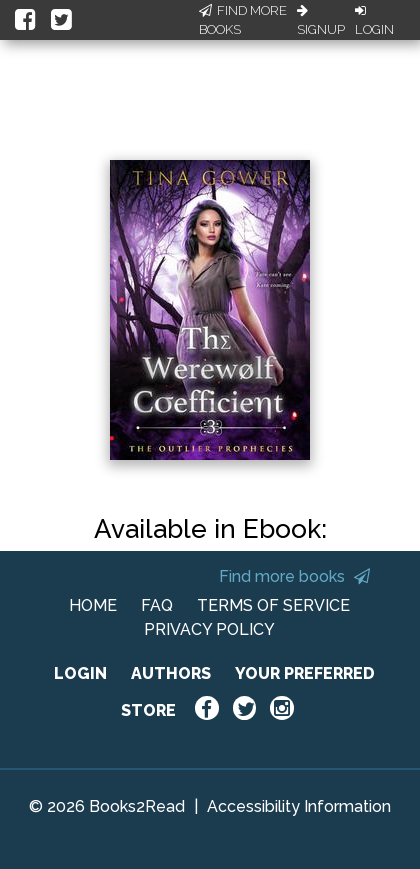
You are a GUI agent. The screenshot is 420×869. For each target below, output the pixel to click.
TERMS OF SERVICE (273, 605)
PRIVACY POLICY (209, 629)
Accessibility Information (299, 806)
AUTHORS (171, 673)
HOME (93, 605)
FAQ (157, 605)
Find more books (294, 576)
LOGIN (80, 673)
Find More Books (243, 20)
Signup (321, 21)
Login (374, 21)
